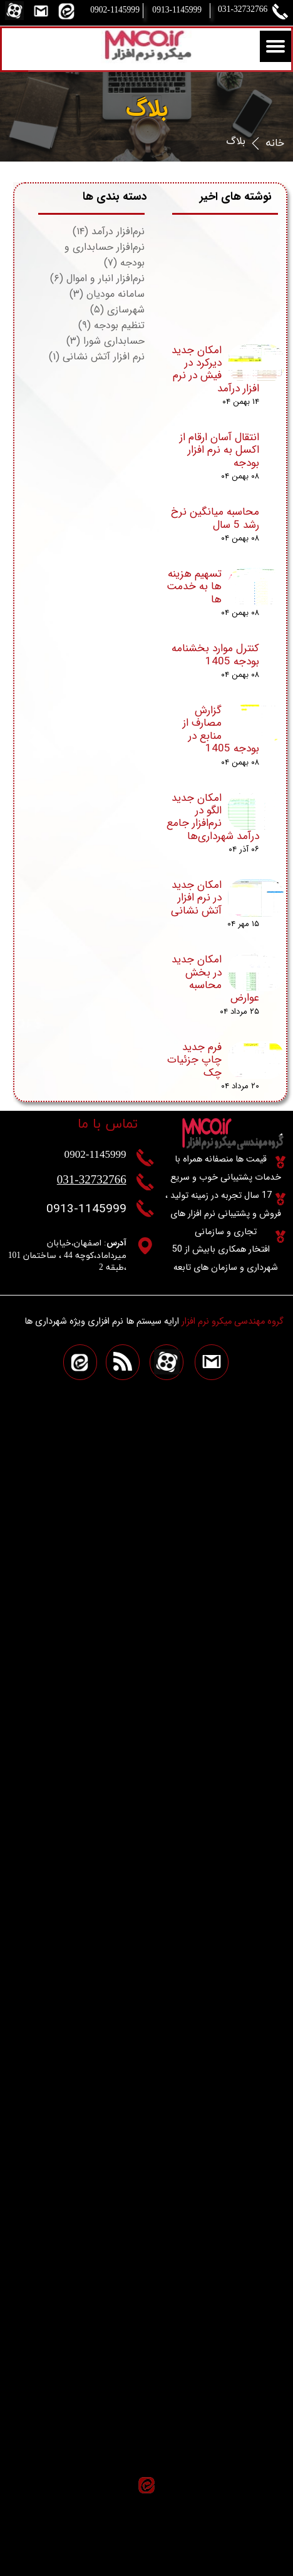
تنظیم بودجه (111, 325)
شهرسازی (117, 309)
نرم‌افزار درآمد (109, 231)
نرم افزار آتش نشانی (97, 356)
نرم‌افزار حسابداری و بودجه (104, 254)
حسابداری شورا (105, 341)
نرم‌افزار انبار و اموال (97, 278)
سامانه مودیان (107, 294)
